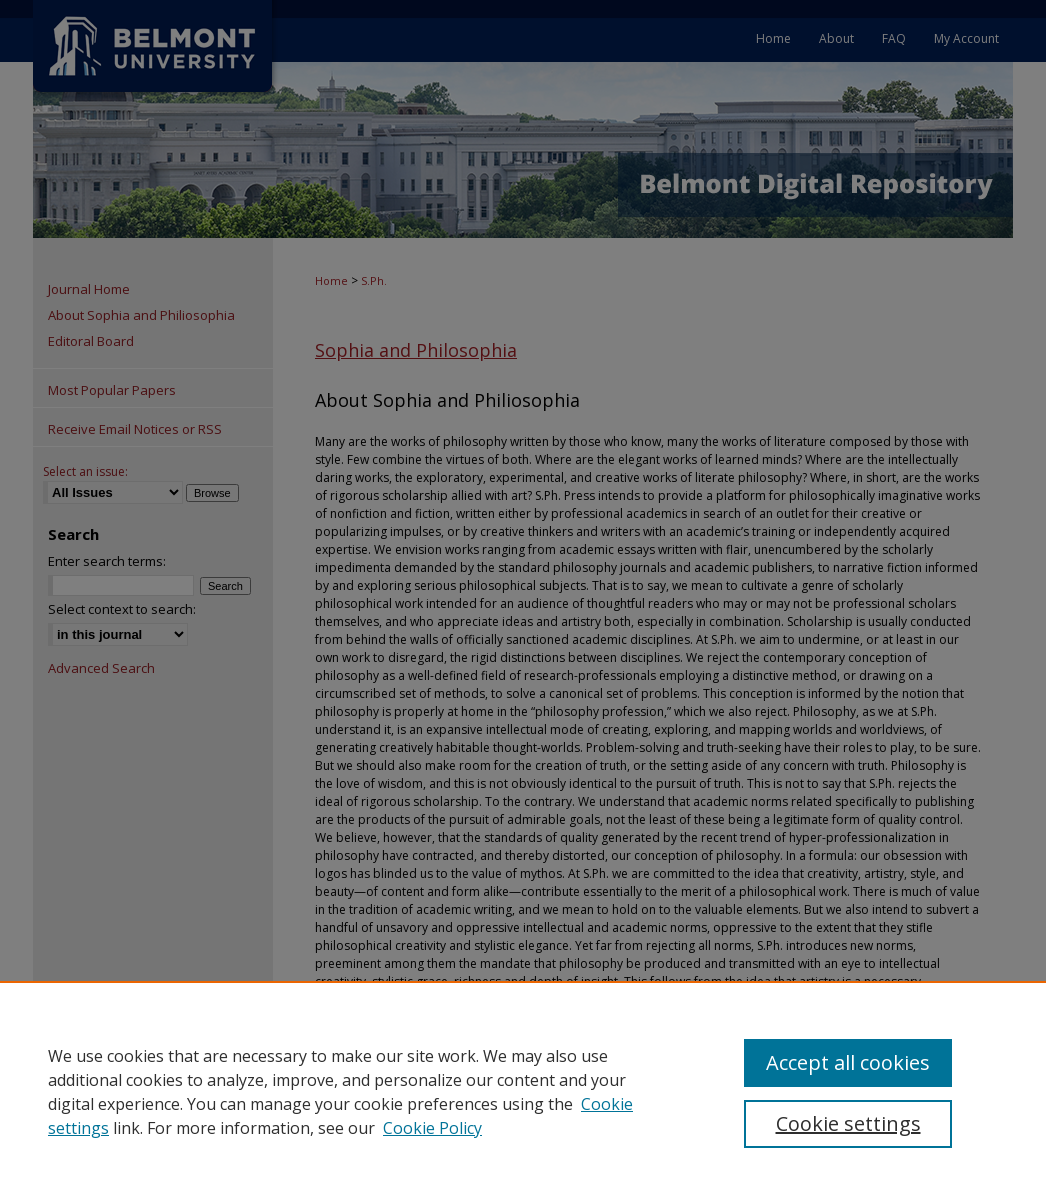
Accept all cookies (848, 1062)
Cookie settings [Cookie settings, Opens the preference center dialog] (848, 1123)
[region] (523, 1091)
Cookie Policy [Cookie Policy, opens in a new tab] (432, 1128)
